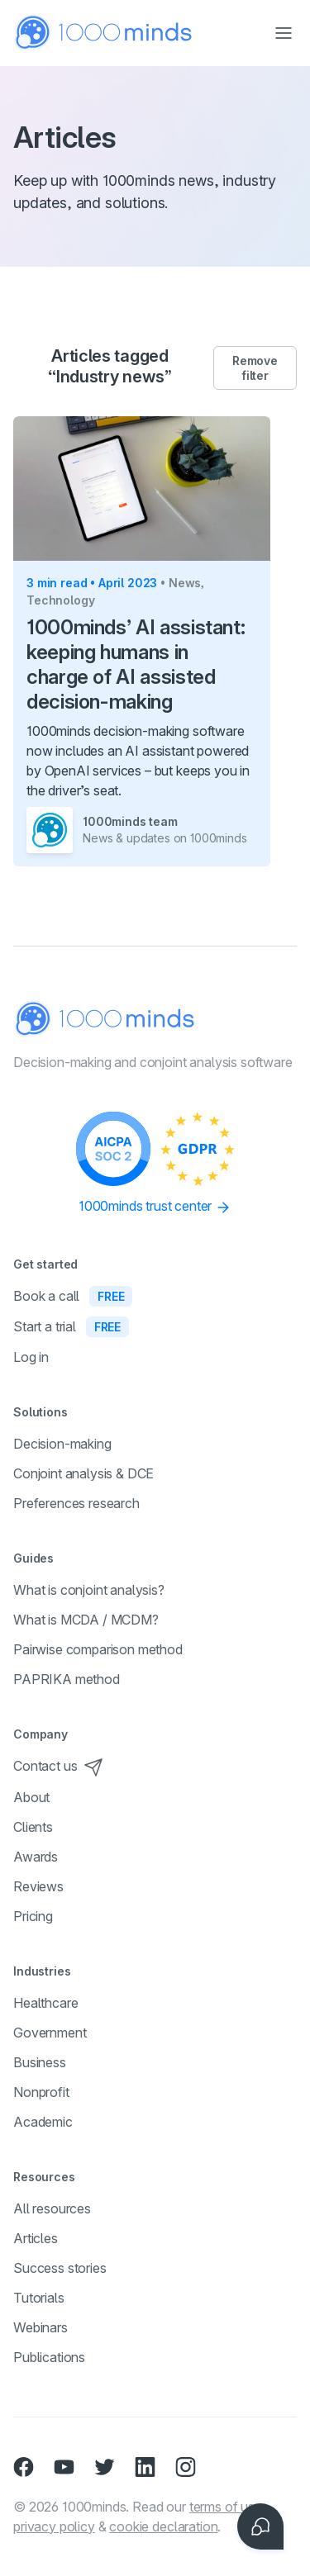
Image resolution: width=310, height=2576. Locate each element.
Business (39, 2062)
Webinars (40, 2327)
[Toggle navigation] (283, 33)
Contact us (58, 1766)
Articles (35, 2238)
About (31, 1797)
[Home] (104, 32)
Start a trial (71, 1326)
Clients (33, 1827)
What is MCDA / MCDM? (86, 1619)
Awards (35, 1856)
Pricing (33, 1916)
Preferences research (76, 1503)
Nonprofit (41, 2092)
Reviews (38, 1886)
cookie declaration (163, 2526)
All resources (52, 2208)
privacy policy (54, 2526)
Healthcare (45, 2003)
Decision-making (62, 1443)
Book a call (72, 1296)
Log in (31, 1357)
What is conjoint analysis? (89, 1590)
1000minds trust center (155, 1207)
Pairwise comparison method (98, 1649)
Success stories (60, 2268)
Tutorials (38, 2297)
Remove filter (254, 367)
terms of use (225, 2506)
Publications (49, 2357)
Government (49, 2032)
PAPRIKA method (66, 1679)
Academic (43, 2121)
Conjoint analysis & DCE (83, 1473)
